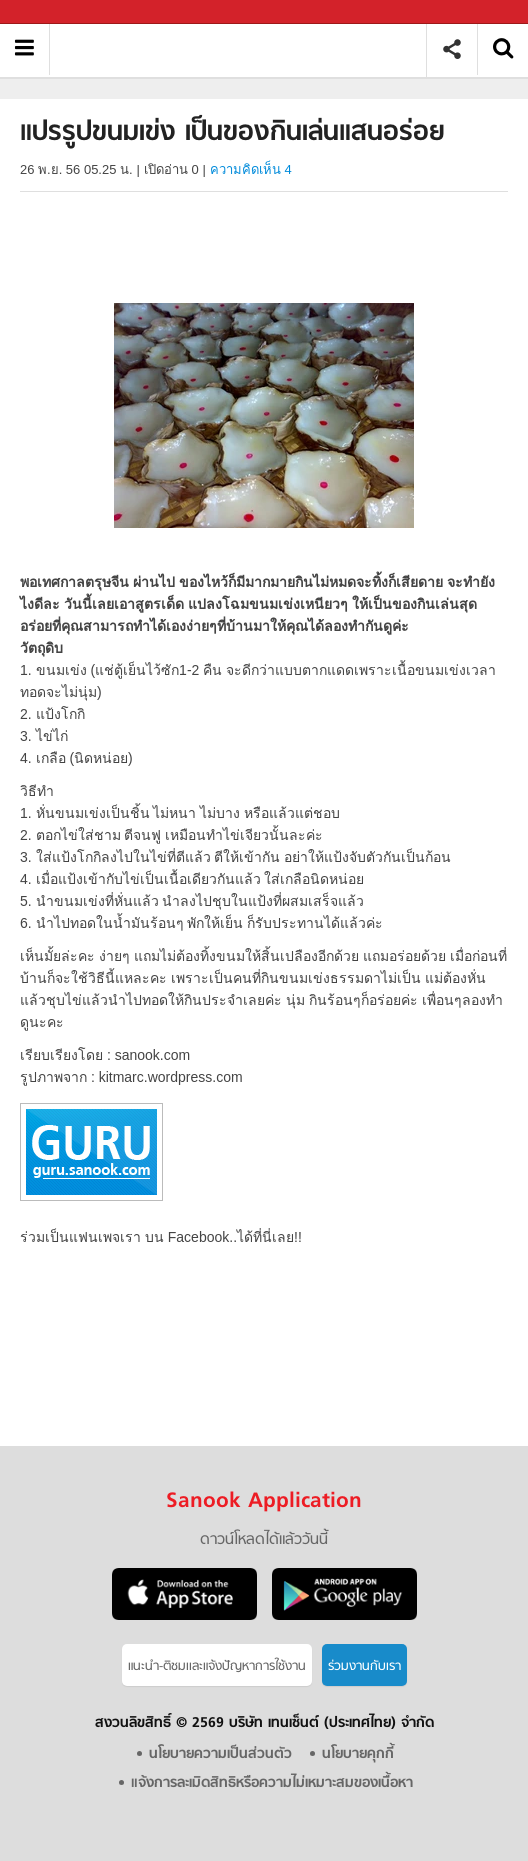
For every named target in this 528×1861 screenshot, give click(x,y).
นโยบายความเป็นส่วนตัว (220, 1754)
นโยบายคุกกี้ (358, 1754)
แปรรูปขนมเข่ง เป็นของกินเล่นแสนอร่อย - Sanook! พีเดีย (245, 49)
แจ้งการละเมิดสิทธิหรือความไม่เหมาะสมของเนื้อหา (272, 1783)
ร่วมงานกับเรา (364, 1666)
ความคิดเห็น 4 (251, 169)
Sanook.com (60, 12)
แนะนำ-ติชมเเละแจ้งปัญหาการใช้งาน (217, 1666)
